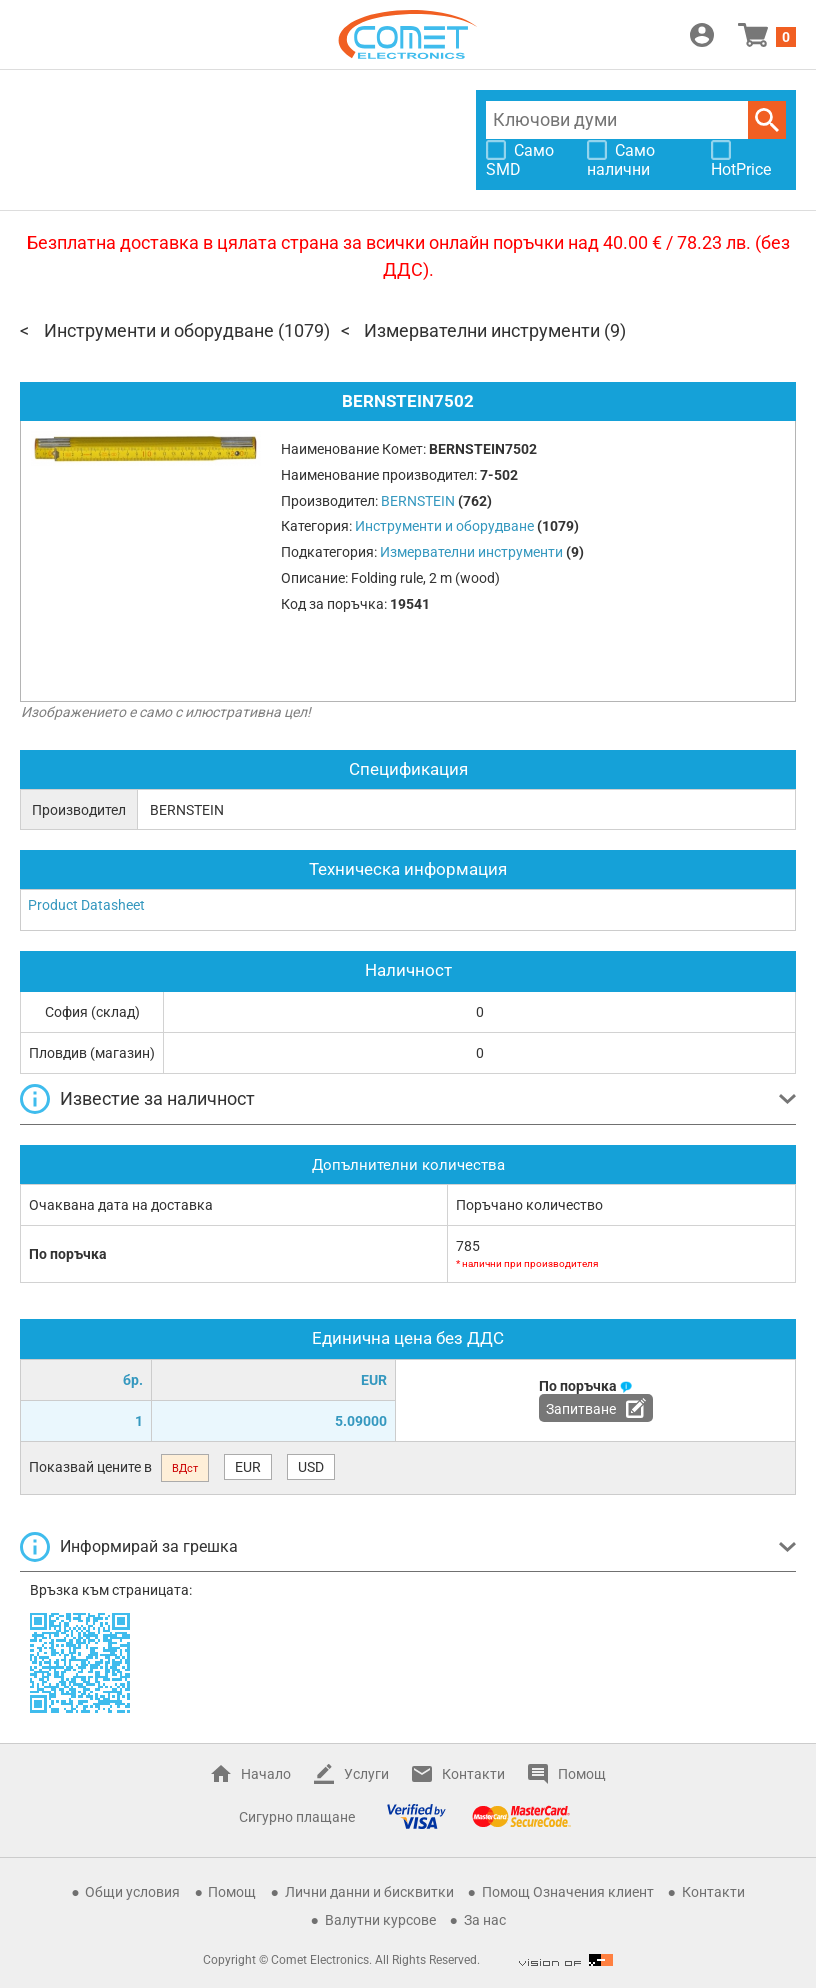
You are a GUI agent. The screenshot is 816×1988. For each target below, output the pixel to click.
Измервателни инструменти (482, 330)
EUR (248, 1467)
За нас (485, 1920)
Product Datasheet (86, 905)
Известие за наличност (157, 1098)
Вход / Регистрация (702, 35)
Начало (266, 1774)
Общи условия (132, 1892)
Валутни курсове (380, 1920)
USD (311, 1467)
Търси (767, 120)
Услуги (366, 1774)
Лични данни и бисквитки (369, 1892)
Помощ (582, 1774)
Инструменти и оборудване (159, 330)
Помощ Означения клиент (568, 1892)
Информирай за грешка (149, 1546)
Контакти (473, 1774)
